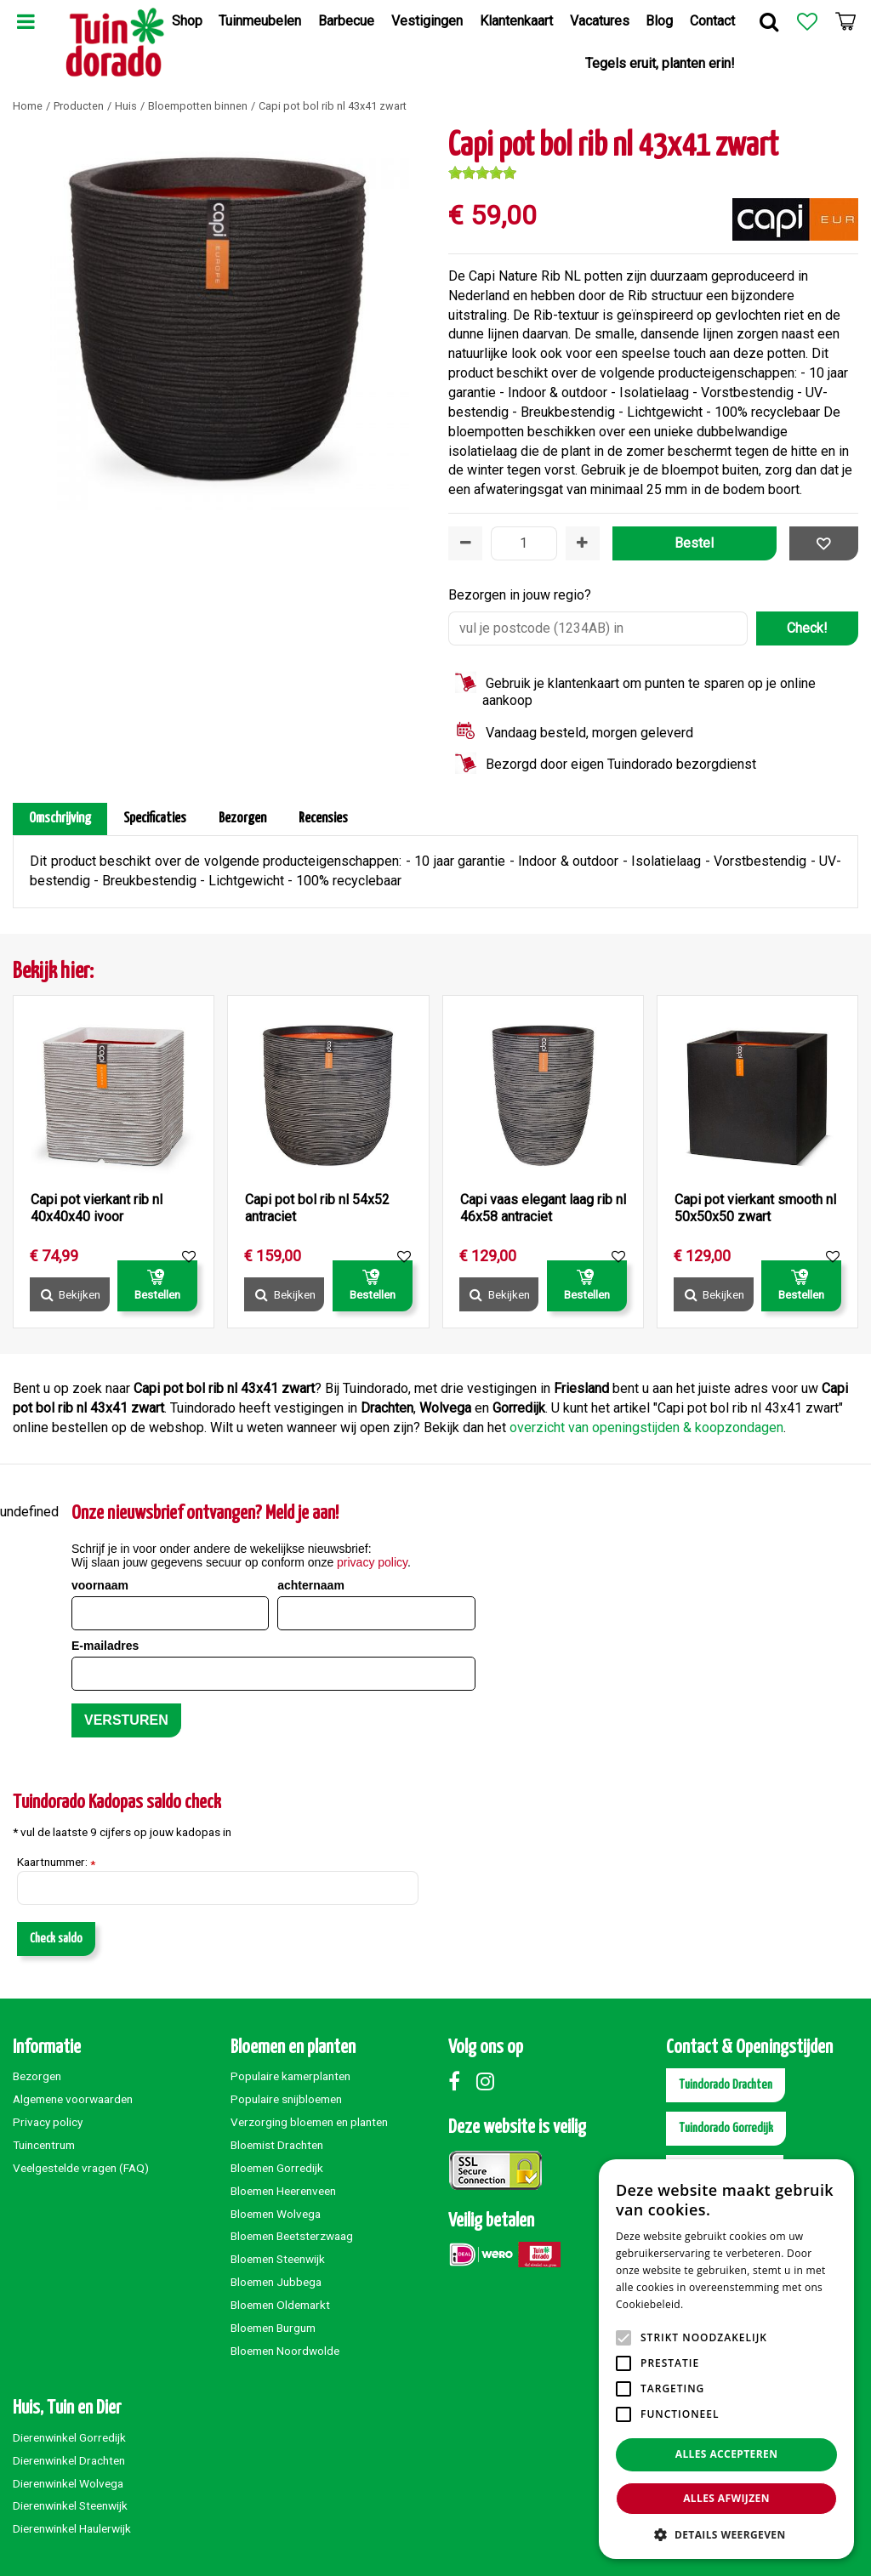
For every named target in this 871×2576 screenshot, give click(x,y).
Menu (25, 21)
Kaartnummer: (56, 1862)
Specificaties (154, 818)
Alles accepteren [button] (726, 2454)
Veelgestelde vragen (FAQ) (81, 2168)
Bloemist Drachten (277, 2145)
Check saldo (56, 1938)
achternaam (310, 1585)
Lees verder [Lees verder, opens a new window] (715, 2304)
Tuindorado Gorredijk (726, 2128)
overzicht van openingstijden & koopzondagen (646, 1427)
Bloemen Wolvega (276, 2214)
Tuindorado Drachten (725, 2084)
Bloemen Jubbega (276, 2282)
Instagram (489, 2081)
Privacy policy (48, 2122)
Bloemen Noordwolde (285, 2350)
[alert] (726, 2359)
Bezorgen (242, 818)
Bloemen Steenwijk (278, 2259)
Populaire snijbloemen (286, 2099)
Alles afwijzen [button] (726, 2498)
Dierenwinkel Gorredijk (69, 2437)
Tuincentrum (44, 2145)
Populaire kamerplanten (290, 2076)
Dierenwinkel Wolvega (68, 2483)
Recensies (323, 818)
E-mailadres (105, 1645)
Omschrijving (60, 818)
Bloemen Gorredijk (277, 2168)
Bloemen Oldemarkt (280, 2305)
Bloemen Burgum (273, 2327)
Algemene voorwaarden (73, 2099)
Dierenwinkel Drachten (69, 2460)
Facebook (461, 2081)
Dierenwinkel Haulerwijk (72, 2528)
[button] (726, 2534)
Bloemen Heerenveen (283, 2191)
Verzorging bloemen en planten (309, 2122)
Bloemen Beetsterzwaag (292, 2236)
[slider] (482, 172)
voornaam (99, 1585)
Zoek (769, 21)
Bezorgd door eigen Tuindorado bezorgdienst (621, 764)
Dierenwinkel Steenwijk (70, 2505)
